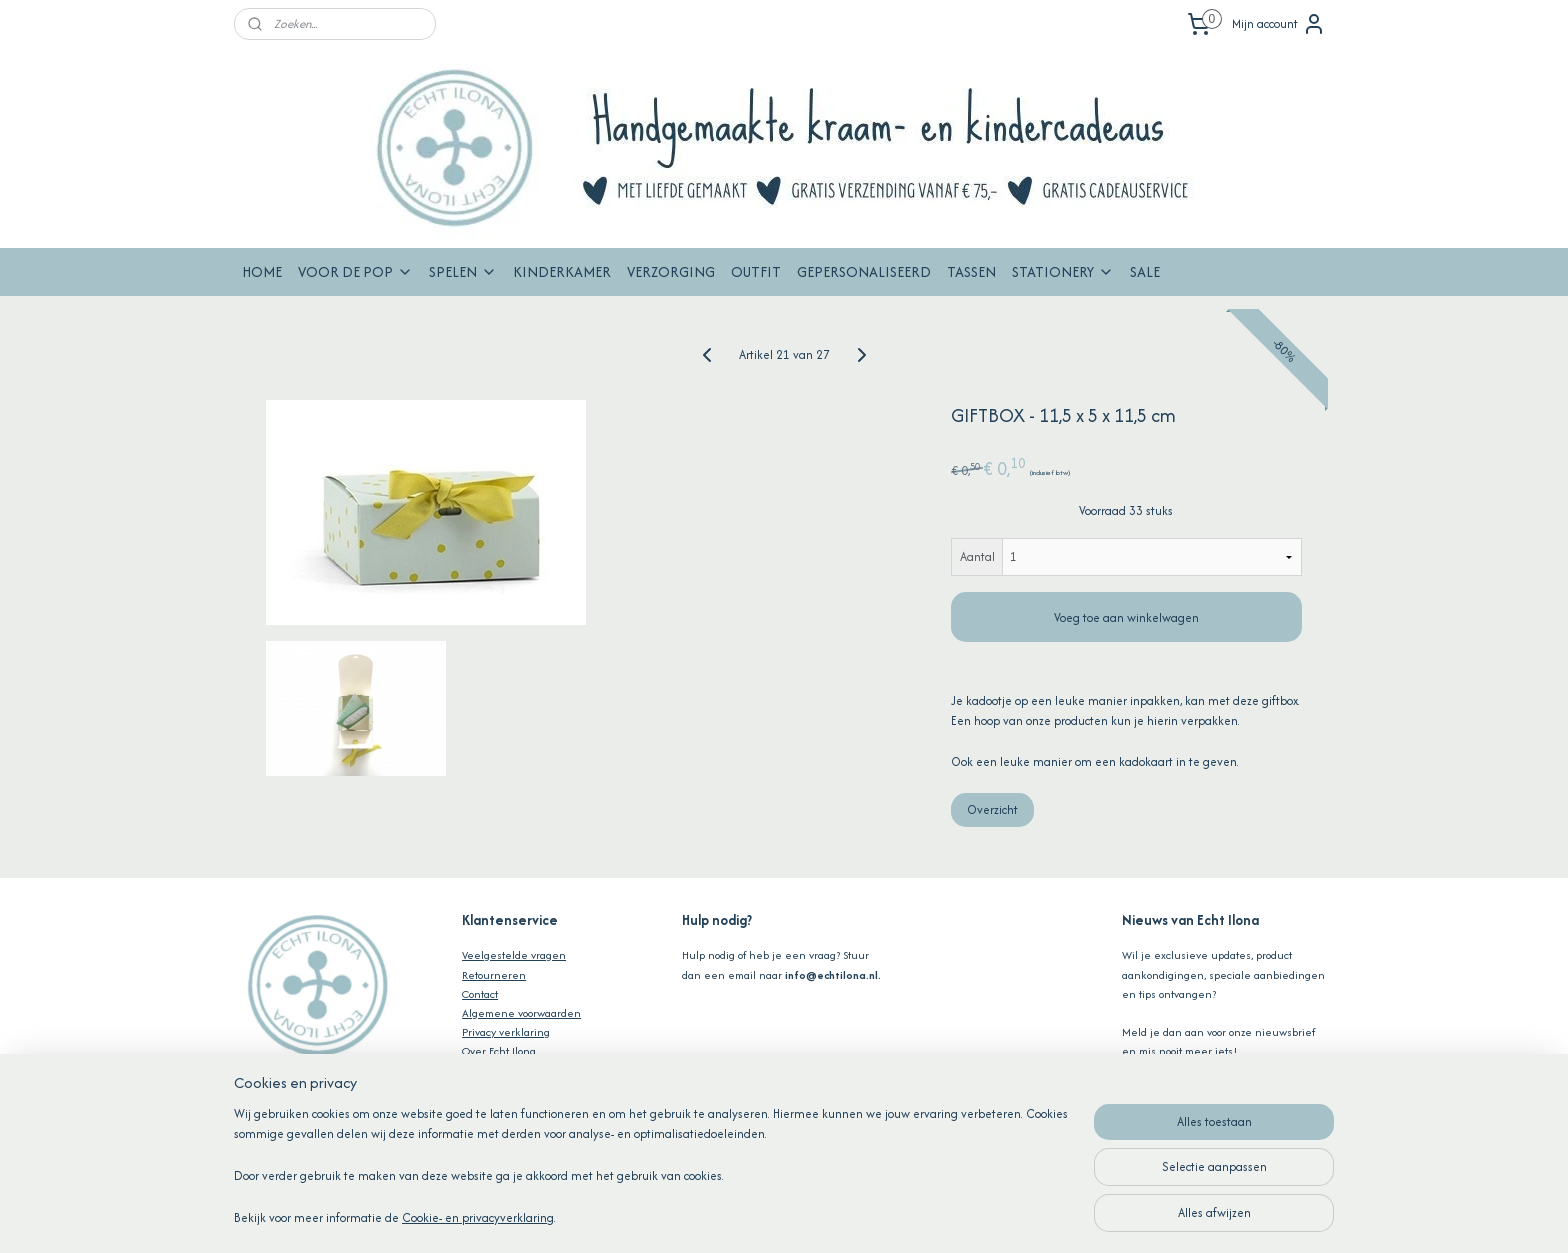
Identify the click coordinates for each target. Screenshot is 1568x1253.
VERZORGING (671, 271)
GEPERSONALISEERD (864, 271)
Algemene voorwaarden (521, 1013)
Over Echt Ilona (499, 1051)
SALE (1145, 271)
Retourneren (494, 975)
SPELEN (463, 271)
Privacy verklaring (506, 1032)
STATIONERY (1063, 271)
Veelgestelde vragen (514, 955)
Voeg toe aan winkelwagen (1126, 617)
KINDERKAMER (562, 271)
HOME (262, 271)
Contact (480, 994)
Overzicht (992, 809)
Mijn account (1279, 24)
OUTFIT (756, 271)
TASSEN (971, 271)
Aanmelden (1169, 1094)
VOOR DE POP (355, 271)
